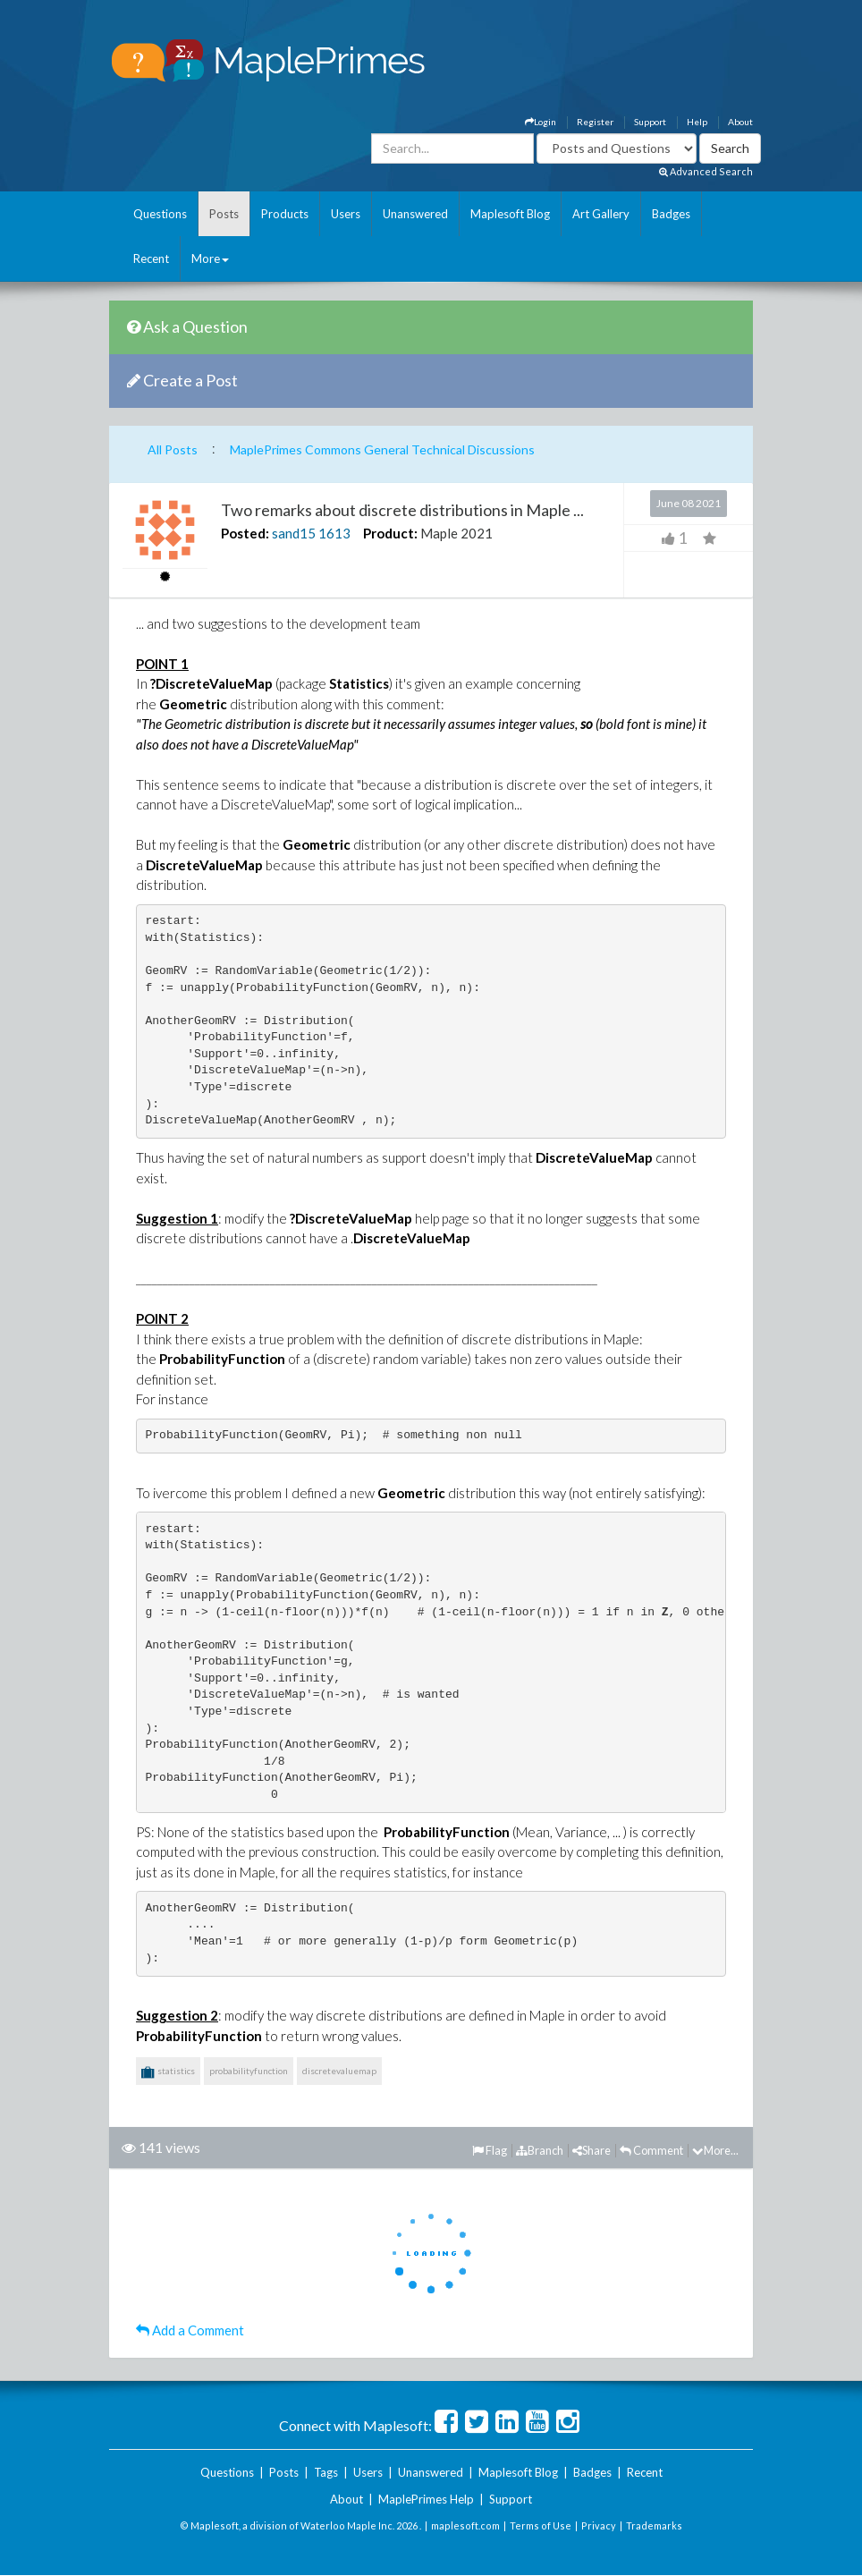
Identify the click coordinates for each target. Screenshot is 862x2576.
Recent (151, 258)
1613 (334, 533)
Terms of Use (540, 2525)
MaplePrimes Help (426, 2499)
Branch (539, 2150)
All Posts (173, 449)
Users (345, 214)
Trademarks (654, 2525)
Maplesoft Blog (510, 214)
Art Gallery (601, 214)
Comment (651, 2150)
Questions (160, 214)
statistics (168, 2072)
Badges (671, 214)
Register (595, 121)
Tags (326, 2472)
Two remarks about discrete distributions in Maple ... (402, 510)
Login (540, 121)
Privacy (598, 2525)
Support (650, 121)
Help (697, 121)
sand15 (294, 533)
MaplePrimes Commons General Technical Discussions (382, 449)
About (740, 121)
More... (715, 2150)
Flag (489, 2150)
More (210, 258)
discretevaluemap (339, 2070)
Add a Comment (190, 2330)
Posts (224, 214)
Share (591, 2150)
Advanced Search (706, 171)
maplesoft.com (465, 2525)
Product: (390, 533)
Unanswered (415, 214)
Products (284, 214)
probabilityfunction (248, 2070)
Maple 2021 (456, 533)
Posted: (245, 533)
